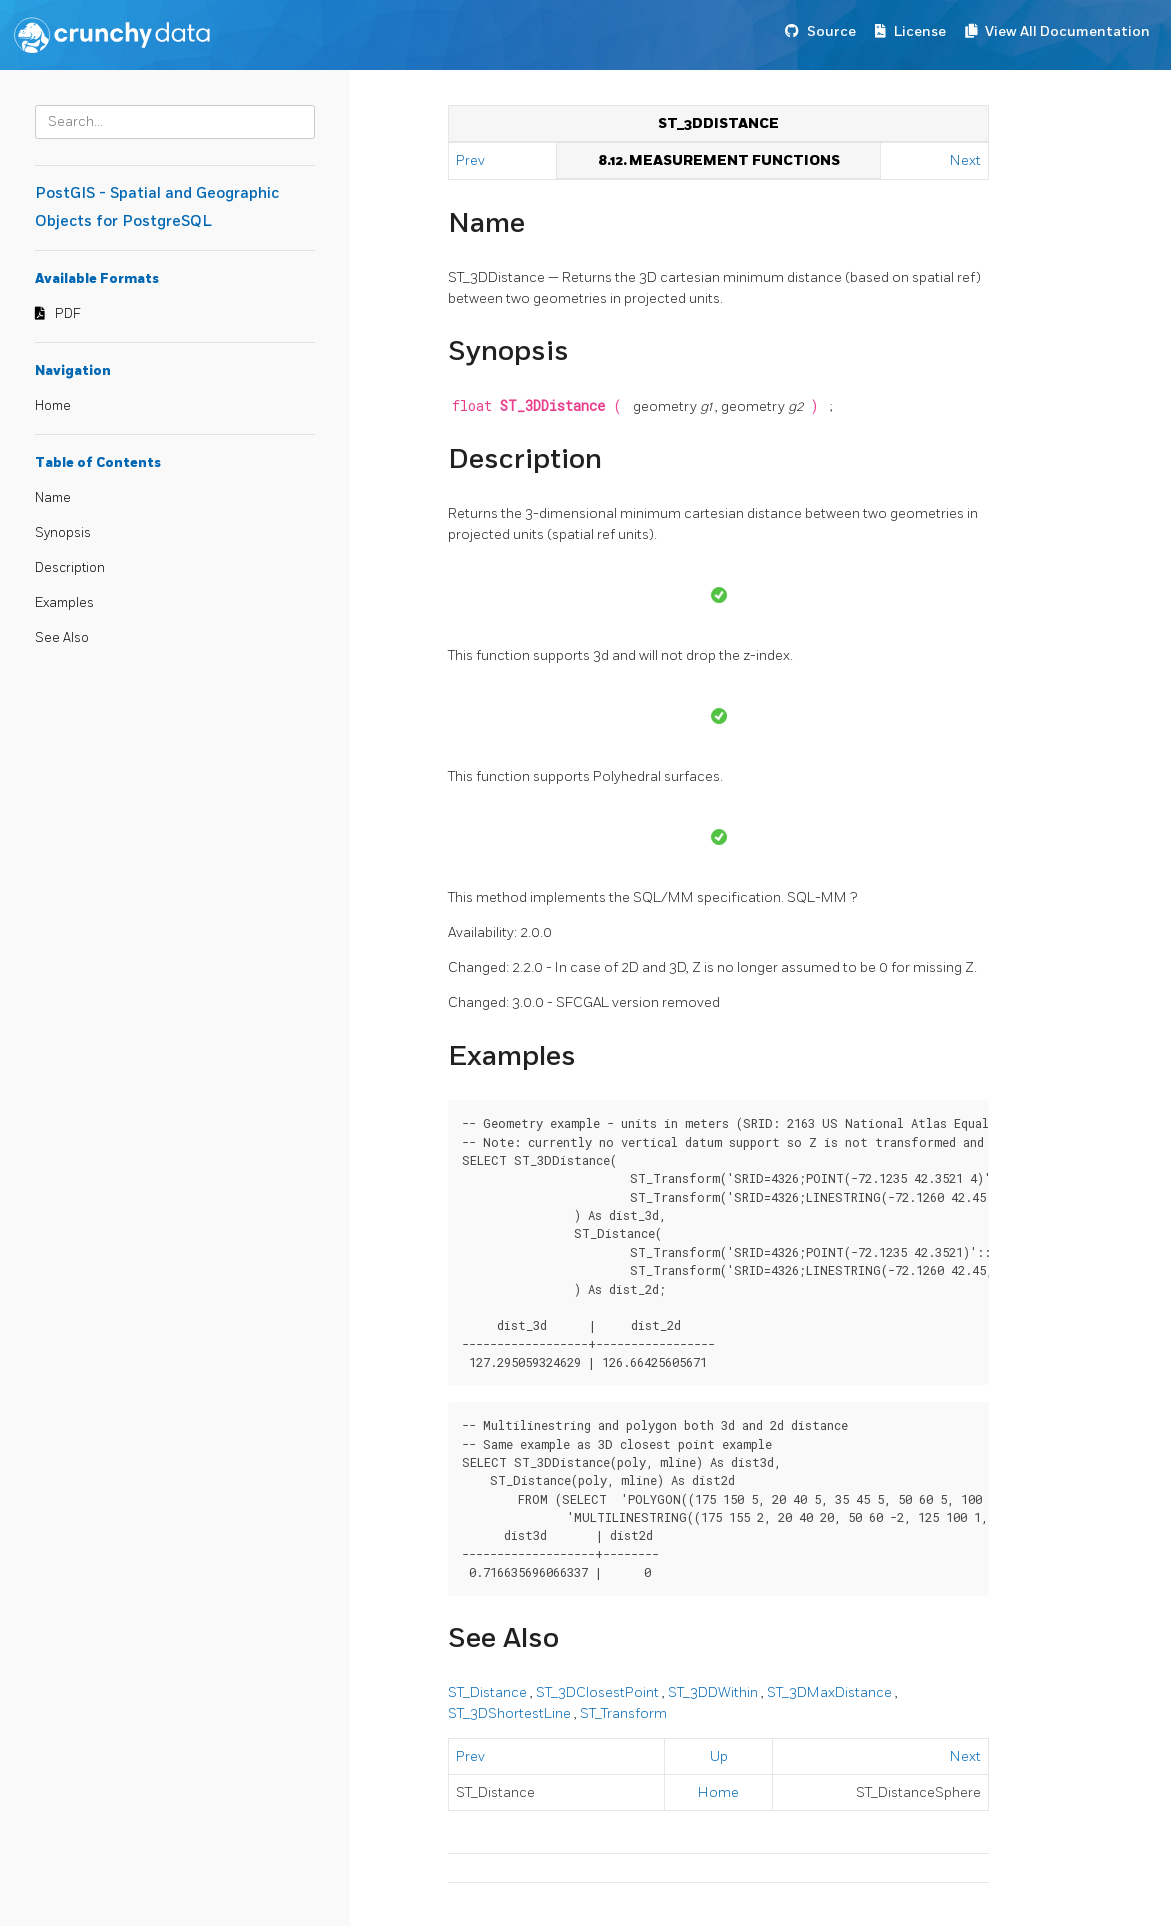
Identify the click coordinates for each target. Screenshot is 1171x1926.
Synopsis (63, 533)
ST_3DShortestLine (511, 1713)
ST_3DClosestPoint (599, 1692)
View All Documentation (1067, 31)
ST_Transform (623, 1713)
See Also (62, 638)
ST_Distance (489, 1692)
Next (965, 160)
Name (53, 498)
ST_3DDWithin (714, 1692)
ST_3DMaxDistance (831, 1692)
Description (70, 568)
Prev (472, 160)
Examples (64, 603)
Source (831, 31)
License (920, 31)
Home (53, 406)
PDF (68, 314)
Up (719, 1756)
